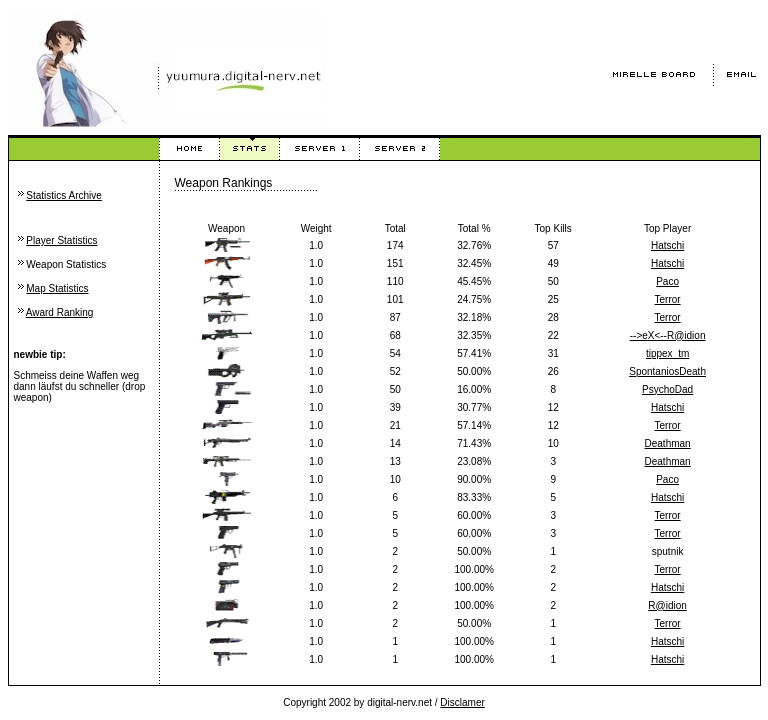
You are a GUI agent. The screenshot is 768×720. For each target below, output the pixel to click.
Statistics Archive (64, 195)
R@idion (667, 605)
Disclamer (462, 702)
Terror (668, 299)
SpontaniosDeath (667, 371)
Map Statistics (57, 288)
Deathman (668, 443)
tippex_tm (667, 353)
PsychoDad (667, 389)
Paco (667, 281)
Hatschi (667, 245)
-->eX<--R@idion (668, 335)
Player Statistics (61, 240)
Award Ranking (60, 312)
